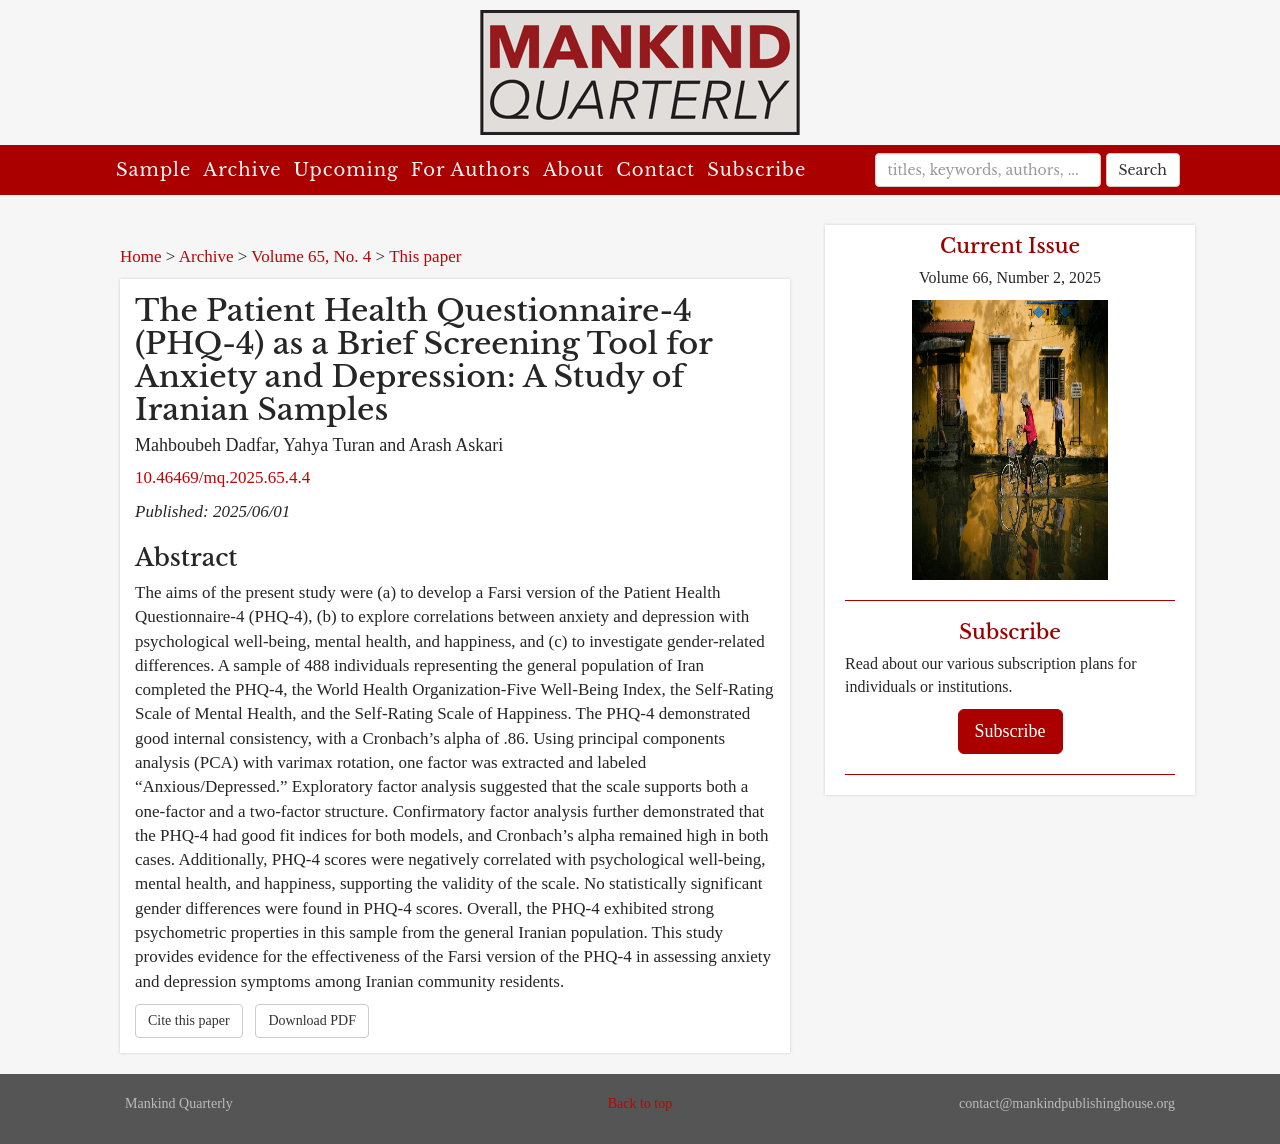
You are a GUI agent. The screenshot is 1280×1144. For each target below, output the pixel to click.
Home (141, 256)
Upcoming (346, 170)
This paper (425, 256)
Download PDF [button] (312, 1020)
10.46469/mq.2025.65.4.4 (222, 477)
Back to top (640, 1103)
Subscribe (756, 170)
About (573, 170)
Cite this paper (189, 1020)
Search (1143, 170)
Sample (153, 170)
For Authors (471, 170)
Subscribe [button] (1010, 731)
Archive (242, 170)
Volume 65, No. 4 (311, 256)
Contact (655, 170)
